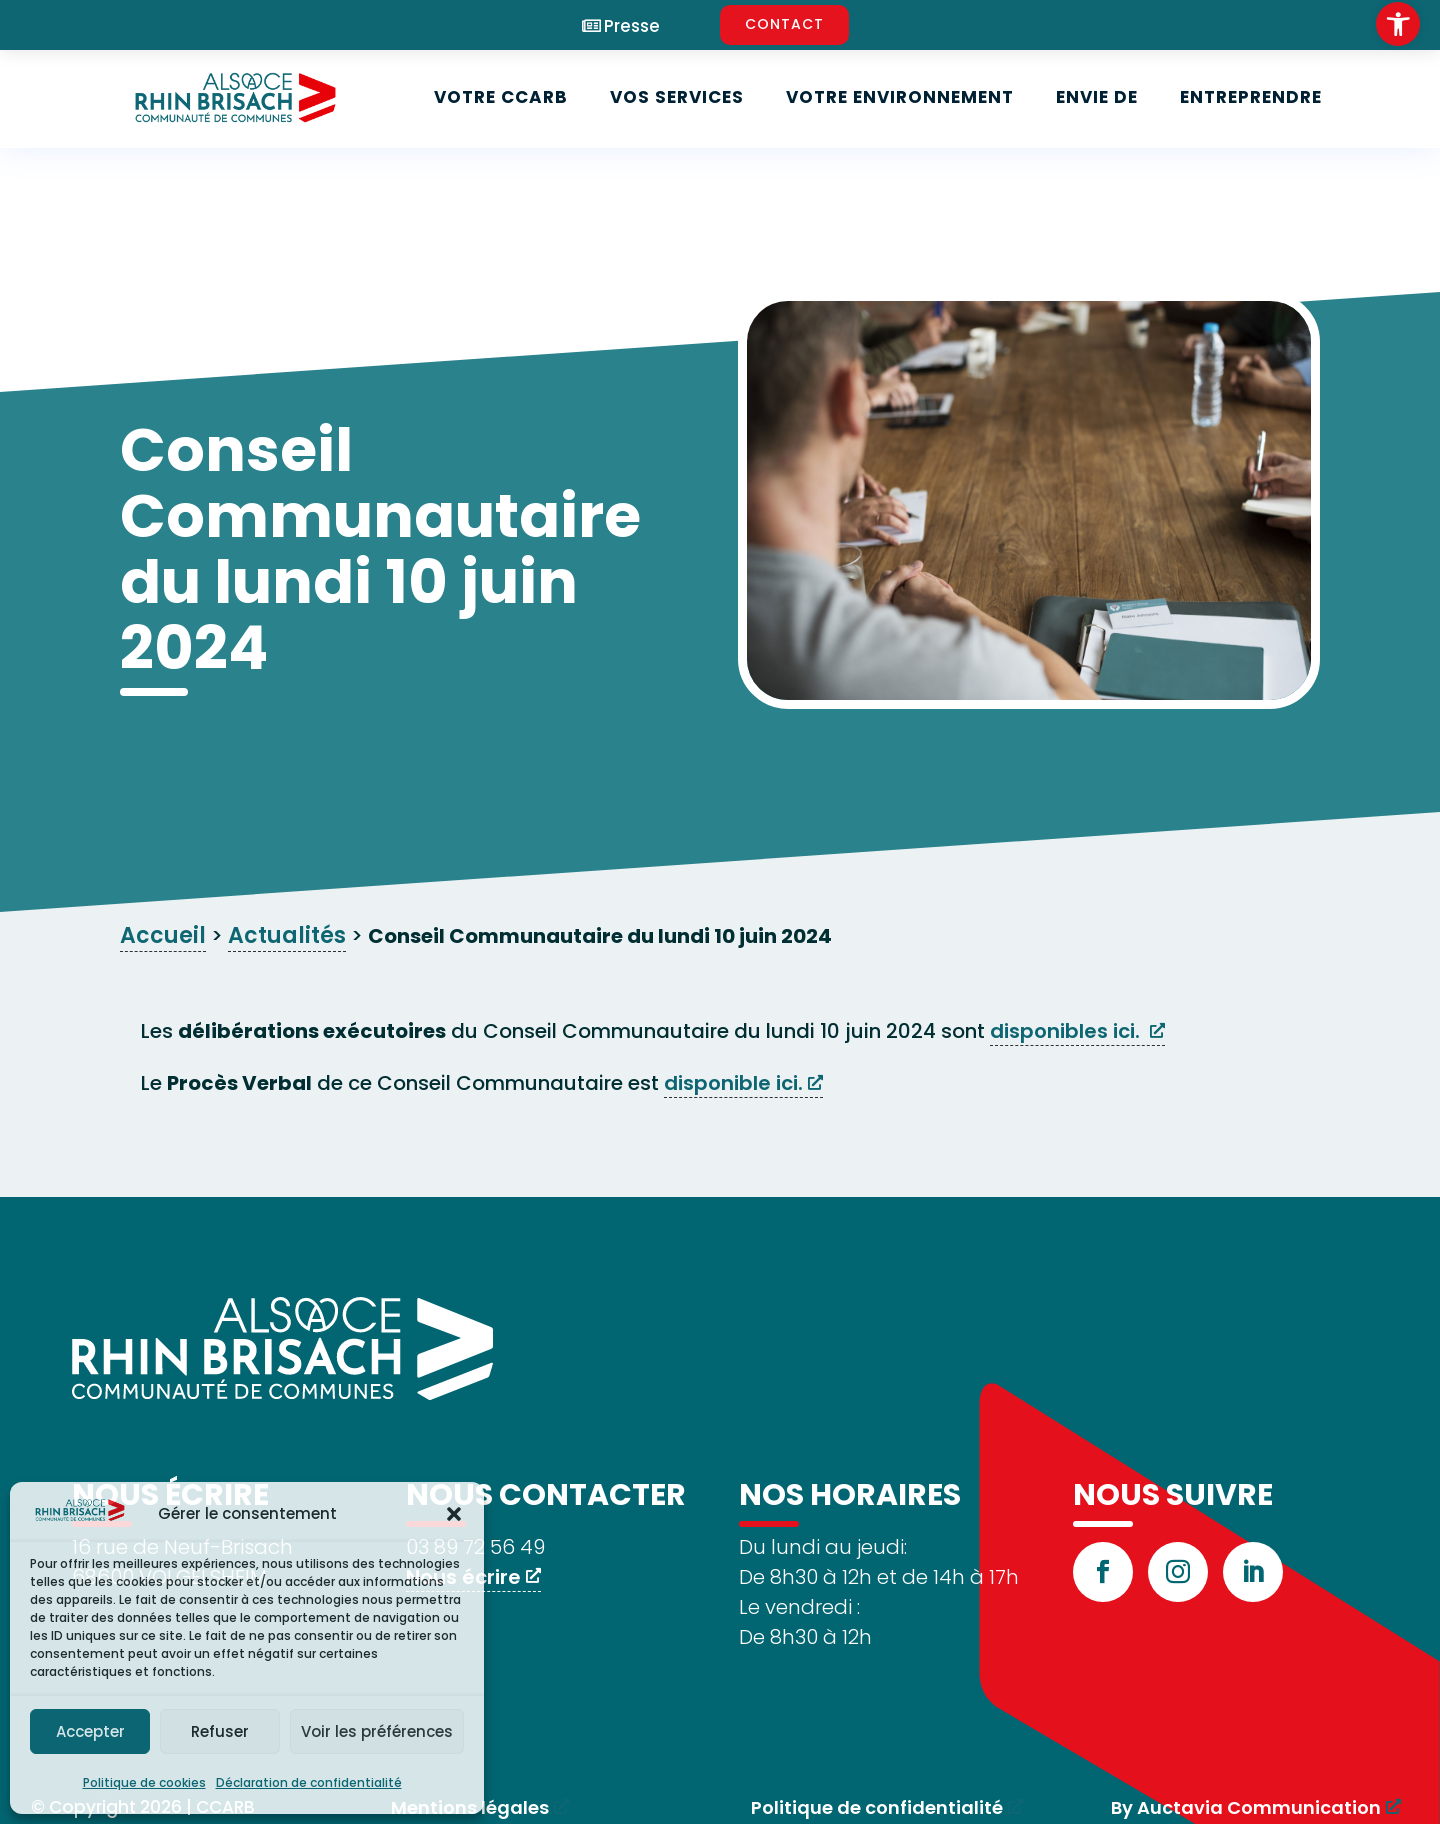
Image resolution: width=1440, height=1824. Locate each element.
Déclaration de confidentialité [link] (309, 1782)
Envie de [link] (1097, 97)
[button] (454, 1514)
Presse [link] (632, 26)
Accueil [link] (163, 935)
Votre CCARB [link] (501, 97)
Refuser (220, 1731)
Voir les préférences (377, 1731)
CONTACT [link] (784, 24)
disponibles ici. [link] (1067, 1031)
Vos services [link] (677, 97)
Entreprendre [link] (1251, 97)
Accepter (90, 1731)
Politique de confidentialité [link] (877, 1807)
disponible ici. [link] (733, 1083)
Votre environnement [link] (900, 97)
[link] (1398, 24)
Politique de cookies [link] (144, 1782)
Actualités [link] (287, 935)
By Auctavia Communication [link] (1246, 1807)
